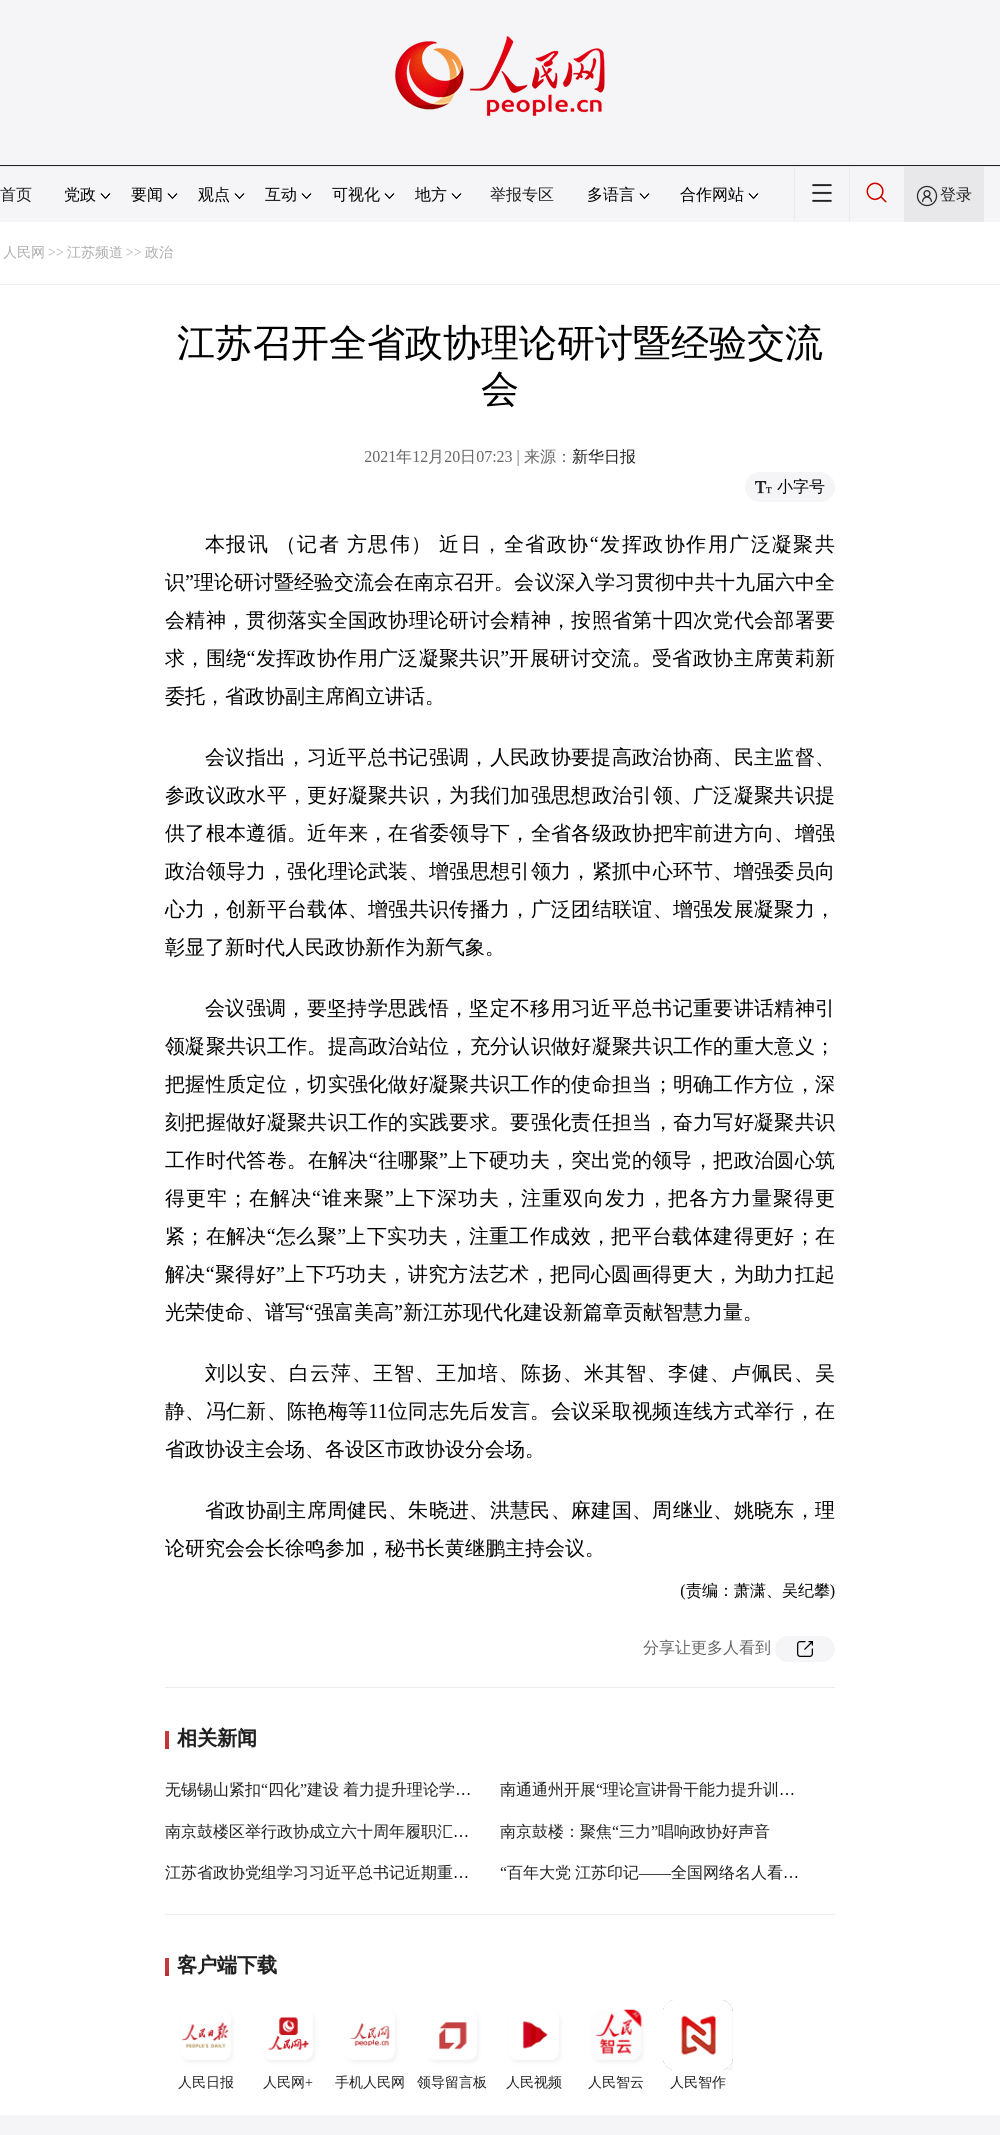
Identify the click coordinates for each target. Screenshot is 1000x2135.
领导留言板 (452, 2045)
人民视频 (534, 2045)
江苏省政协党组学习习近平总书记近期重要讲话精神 (349, 1872)
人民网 (24, 252)
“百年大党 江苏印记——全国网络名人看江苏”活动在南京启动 (717, 1872)
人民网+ (288, 2045)
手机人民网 (370, 2045)
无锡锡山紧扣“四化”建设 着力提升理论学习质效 (334, 1789)
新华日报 (604, 456)
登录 (956, 194)
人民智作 (698, 2045)
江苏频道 (95, 252)
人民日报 (206, 2045)
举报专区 (522, 194)
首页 (16, 194)
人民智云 (616, 2045)
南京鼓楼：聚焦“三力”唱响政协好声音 (635, 1831)
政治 (159, 252)
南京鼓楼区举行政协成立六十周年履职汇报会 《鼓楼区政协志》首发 (407, 1831)
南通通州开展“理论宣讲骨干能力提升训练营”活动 (675, 1789)
